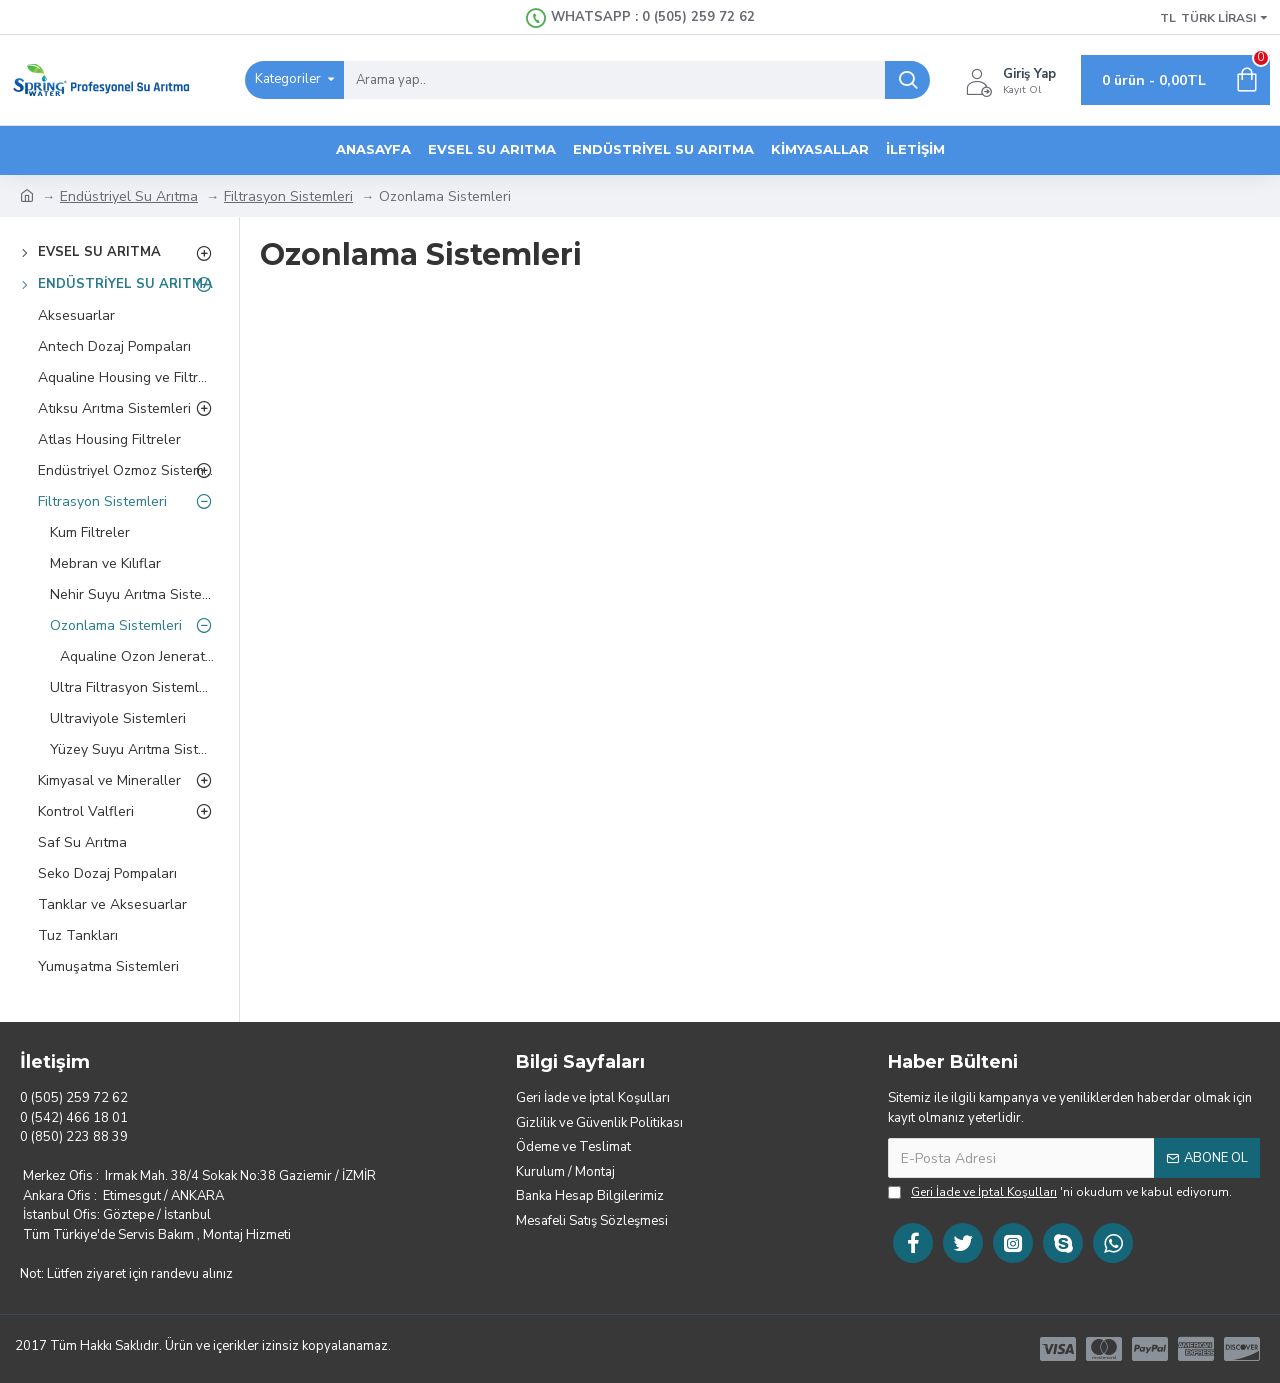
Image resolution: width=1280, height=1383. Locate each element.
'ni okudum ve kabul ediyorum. (1060, 1192)
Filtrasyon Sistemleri (288, 196)
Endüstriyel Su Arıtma (129, 196)
